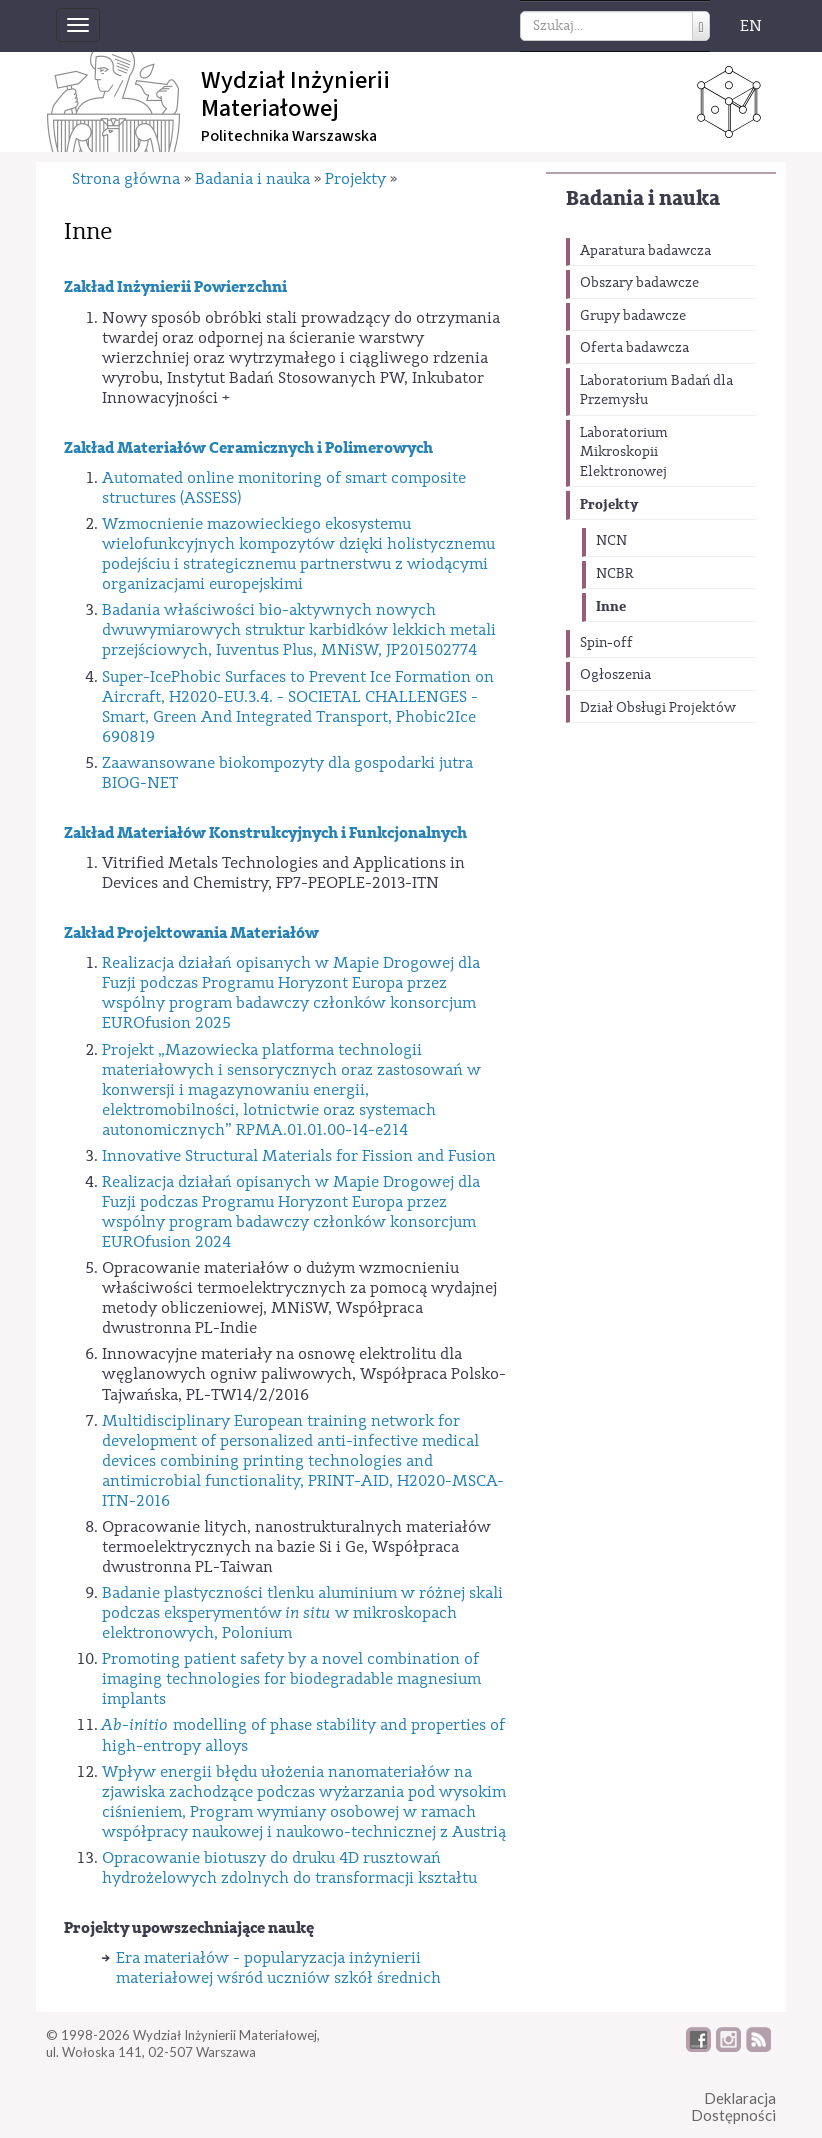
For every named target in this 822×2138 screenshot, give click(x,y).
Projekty (609, 504)
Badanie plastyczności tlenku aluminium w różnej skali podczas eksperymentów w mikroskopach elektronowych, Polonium (302, 1613)
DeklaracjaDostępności (733, 2106)
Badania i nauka (643, 198)
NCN (611, 541)
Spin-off (606, 643)
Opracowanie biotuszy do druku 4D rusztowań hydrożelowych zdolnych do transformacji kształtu (289, 1868)
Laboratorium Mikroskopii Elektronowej (624, 452)
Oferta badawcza (634, 348)
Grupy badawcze (633, 316)
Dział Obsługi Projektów (658, 708)
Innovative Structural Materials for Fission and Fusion (299, 1156)
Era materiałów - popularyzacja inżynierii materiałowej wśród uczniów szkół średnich (278, 1968)
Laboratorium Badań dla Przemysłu (656, 391)
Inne (611, 606)
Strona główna (126, 179)
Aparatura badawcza (645, 251)
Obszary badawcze (639, 283)
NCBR (615, 574)
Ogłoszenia (615, 675)
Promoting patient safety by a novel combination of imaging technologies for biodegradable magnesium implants (291, 1679)
